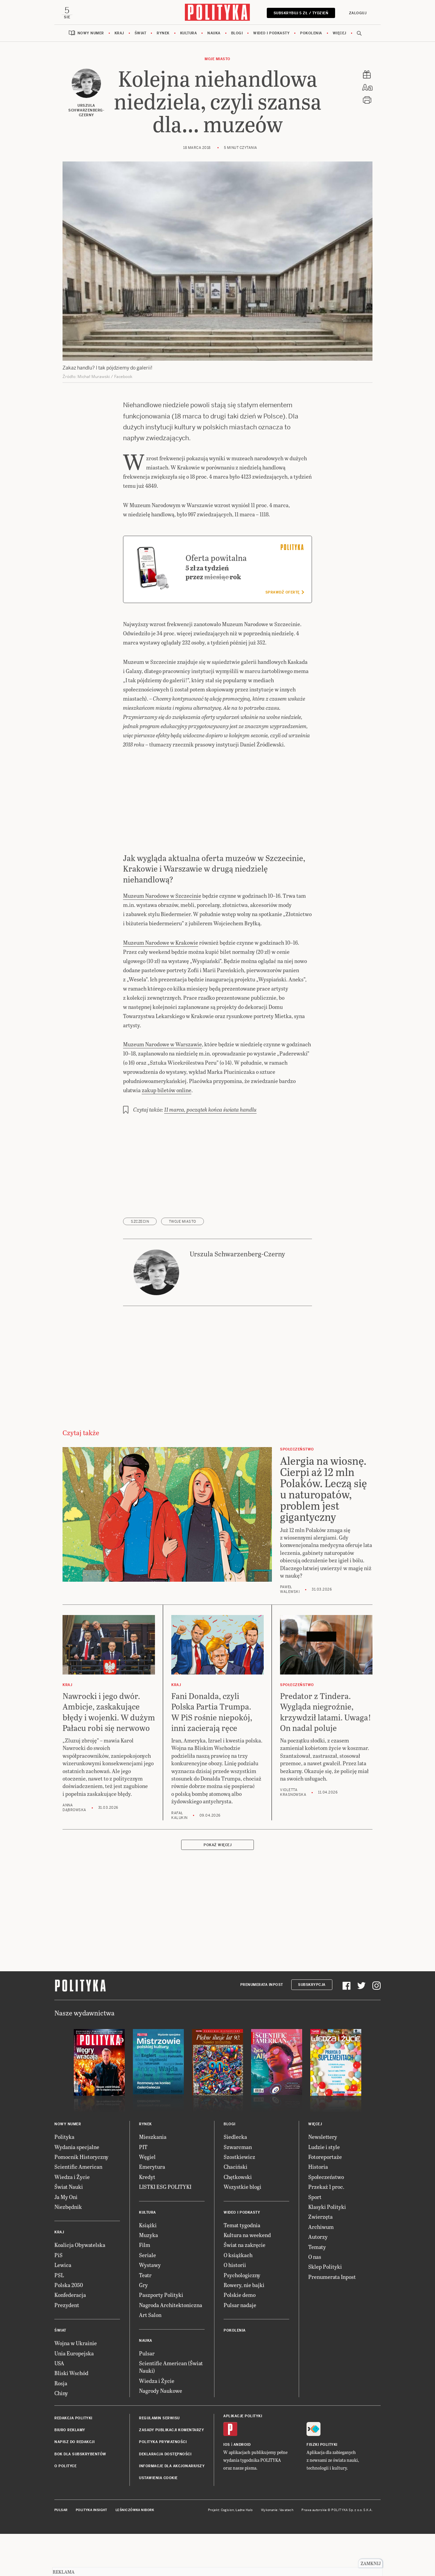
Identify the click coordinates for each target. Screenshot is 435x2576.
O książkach (238, 2298)
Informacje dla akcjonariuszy (172, 2509)
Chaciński (235, 2210)
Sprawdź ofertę (284, 635)
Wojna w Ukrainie (75, 2386)
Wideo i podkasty (271, 34)
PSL (59, 2318)
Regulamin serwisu (159, 2461)
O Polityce (65, 2509)
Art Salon (150, 2358)
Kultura (188, 34)
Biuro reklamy (69, 2473)
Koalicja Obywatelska (79, 2288)
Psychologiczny (242, 2318)
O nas (314, 2299)
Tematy (317, 2290)
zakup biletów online (166, 1133)
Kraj (119, 34)
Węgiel (147, 2199)
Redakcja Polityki (73, 2461)
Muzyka (148, 2278)
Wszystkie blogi (242, 2230)
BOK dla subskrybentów (80, 2497)
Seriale (147, 2298)
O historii (235, 2308)
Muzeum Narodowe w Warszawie (162, 1087)
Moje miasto (217, 59)
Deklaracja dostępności (165, 2497)
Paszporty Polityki (161, 2338)
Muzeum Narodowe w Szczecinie (162, 938)
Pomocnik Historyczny (81, 2199)
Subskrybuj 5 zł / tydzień (300, 13)
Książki (148, 2268)
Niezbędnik (68, 2249)
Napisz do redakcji (74, 2485)
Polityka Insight (91, 2553)
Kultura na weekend (247, 2278)
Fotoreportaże (325, 2199)
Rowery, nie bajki (244, 2328)
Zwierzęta (320, 2260)
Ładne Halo (244, 2553)
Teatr (145, 2318)
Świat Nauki (68, 2230)
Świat (140, 34)
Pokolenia (311, 34)
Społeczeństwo (326, 2219)
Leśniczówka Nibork (135, 2553)
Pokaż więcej (217, 1888)
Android (242, 2487)
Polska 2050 (68, 2328)
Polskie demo (240, 2338)
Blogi (237, 34)
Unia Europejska (74, 2396)
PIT (143, 2190)
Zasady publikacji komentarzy (171, 2473)
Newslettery (322, 2180)
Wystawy (150, 2308)
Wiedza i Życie (72, 2219)
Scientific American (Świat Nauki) (171, 2409)
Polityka (64, 2180)
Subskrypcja (312, 2027)
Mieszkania (153, 2180)
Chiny (61, 2436)
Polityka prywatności (163, 2485)
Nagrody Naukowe (160, 2434)
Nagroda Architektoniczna (170, 2348)
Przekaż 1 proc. (326, 2230)
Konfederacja (70, 2338)
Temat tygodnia (242, 2268)
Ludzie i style (324, 2190)
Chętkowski (238, 2219)
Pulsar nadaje (240, 2348)
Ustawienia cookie (158, 2521)
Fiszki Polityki (322, 2487)
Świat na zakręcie (244, 2288)
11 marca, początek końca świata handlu (210, 1152)
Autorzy (318, 2280)
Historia (318, 2210)
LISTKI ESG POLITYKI (165, 2230)
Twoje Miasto (182, 1265)
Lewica (62, 2308)
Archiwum (321, 2269)
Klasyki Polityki (327, 2249)
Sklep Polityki (325, 2310)
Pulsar (147, 2396)
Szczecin (140, 1265)
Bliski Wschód (71, 2416)
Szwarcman (238, 2190)
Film (144, 2288)
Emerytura (152, 2210)
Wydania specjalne (76, 2190)
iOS (226, 2487)
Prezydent (66, 2348)
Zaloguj (357, 13)
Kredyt (147, 2219)
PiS (58, 2298)
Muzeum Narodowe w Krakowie (160, 985)
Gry (143, 2328)
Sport (314, 2240)
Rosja (60, 2426)
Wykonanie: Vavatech (277, 2553)
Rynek (163, 34)
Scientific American (78, 2210)
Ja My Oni (65, 2240)
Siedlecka (235, 2180)
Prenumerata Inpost (261, 2027)
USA (59, 2406)
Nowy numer (90, 34)
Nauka (214, 34)
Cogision (227, 2553)
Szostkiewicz (239, 2199)
